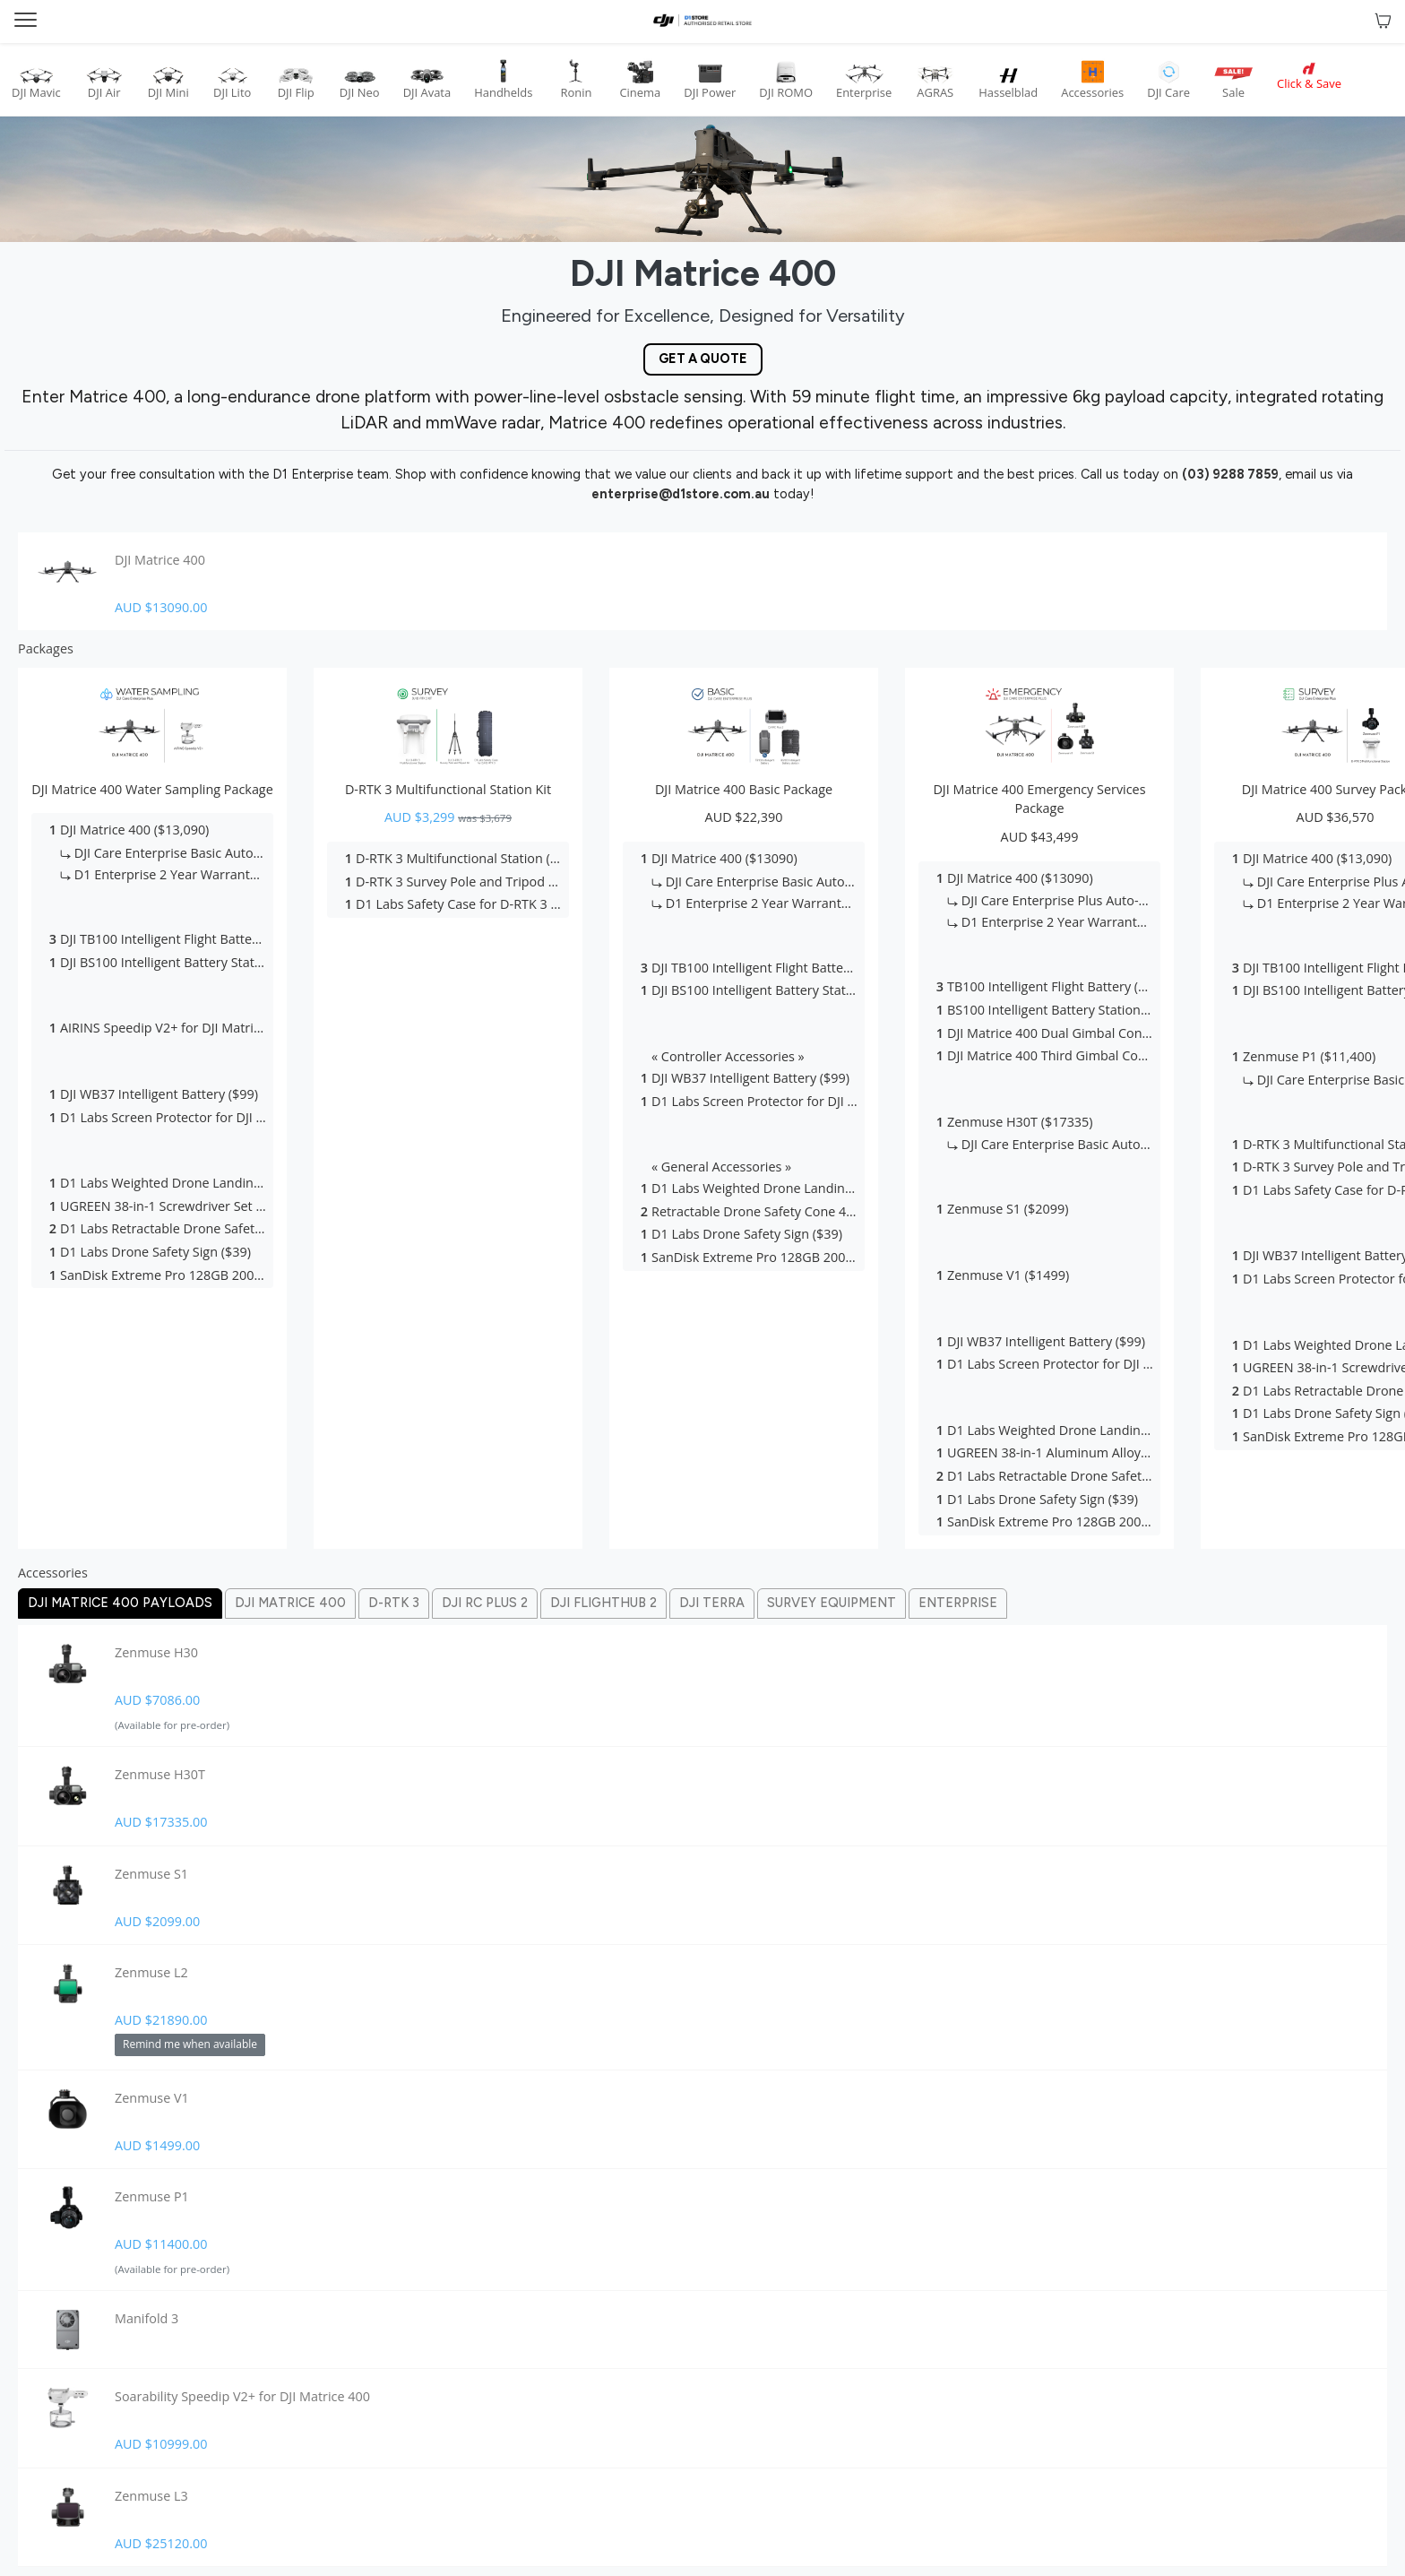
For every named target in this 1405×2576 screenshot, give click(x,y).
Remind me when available (190, 2044)
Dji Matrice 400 (290, 1603)
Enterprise (957, 1603)
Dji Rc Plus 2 (485, 1603)
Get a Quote (703, 358)
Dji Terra (712, 1603)
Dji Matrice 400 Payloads (120, 1603)
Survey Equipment (831, 1603)
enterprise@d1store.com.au (680, 494)
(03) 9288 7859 (1230, 474)
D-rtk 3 (393, 1603)
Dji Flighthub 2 (603, 1603)
